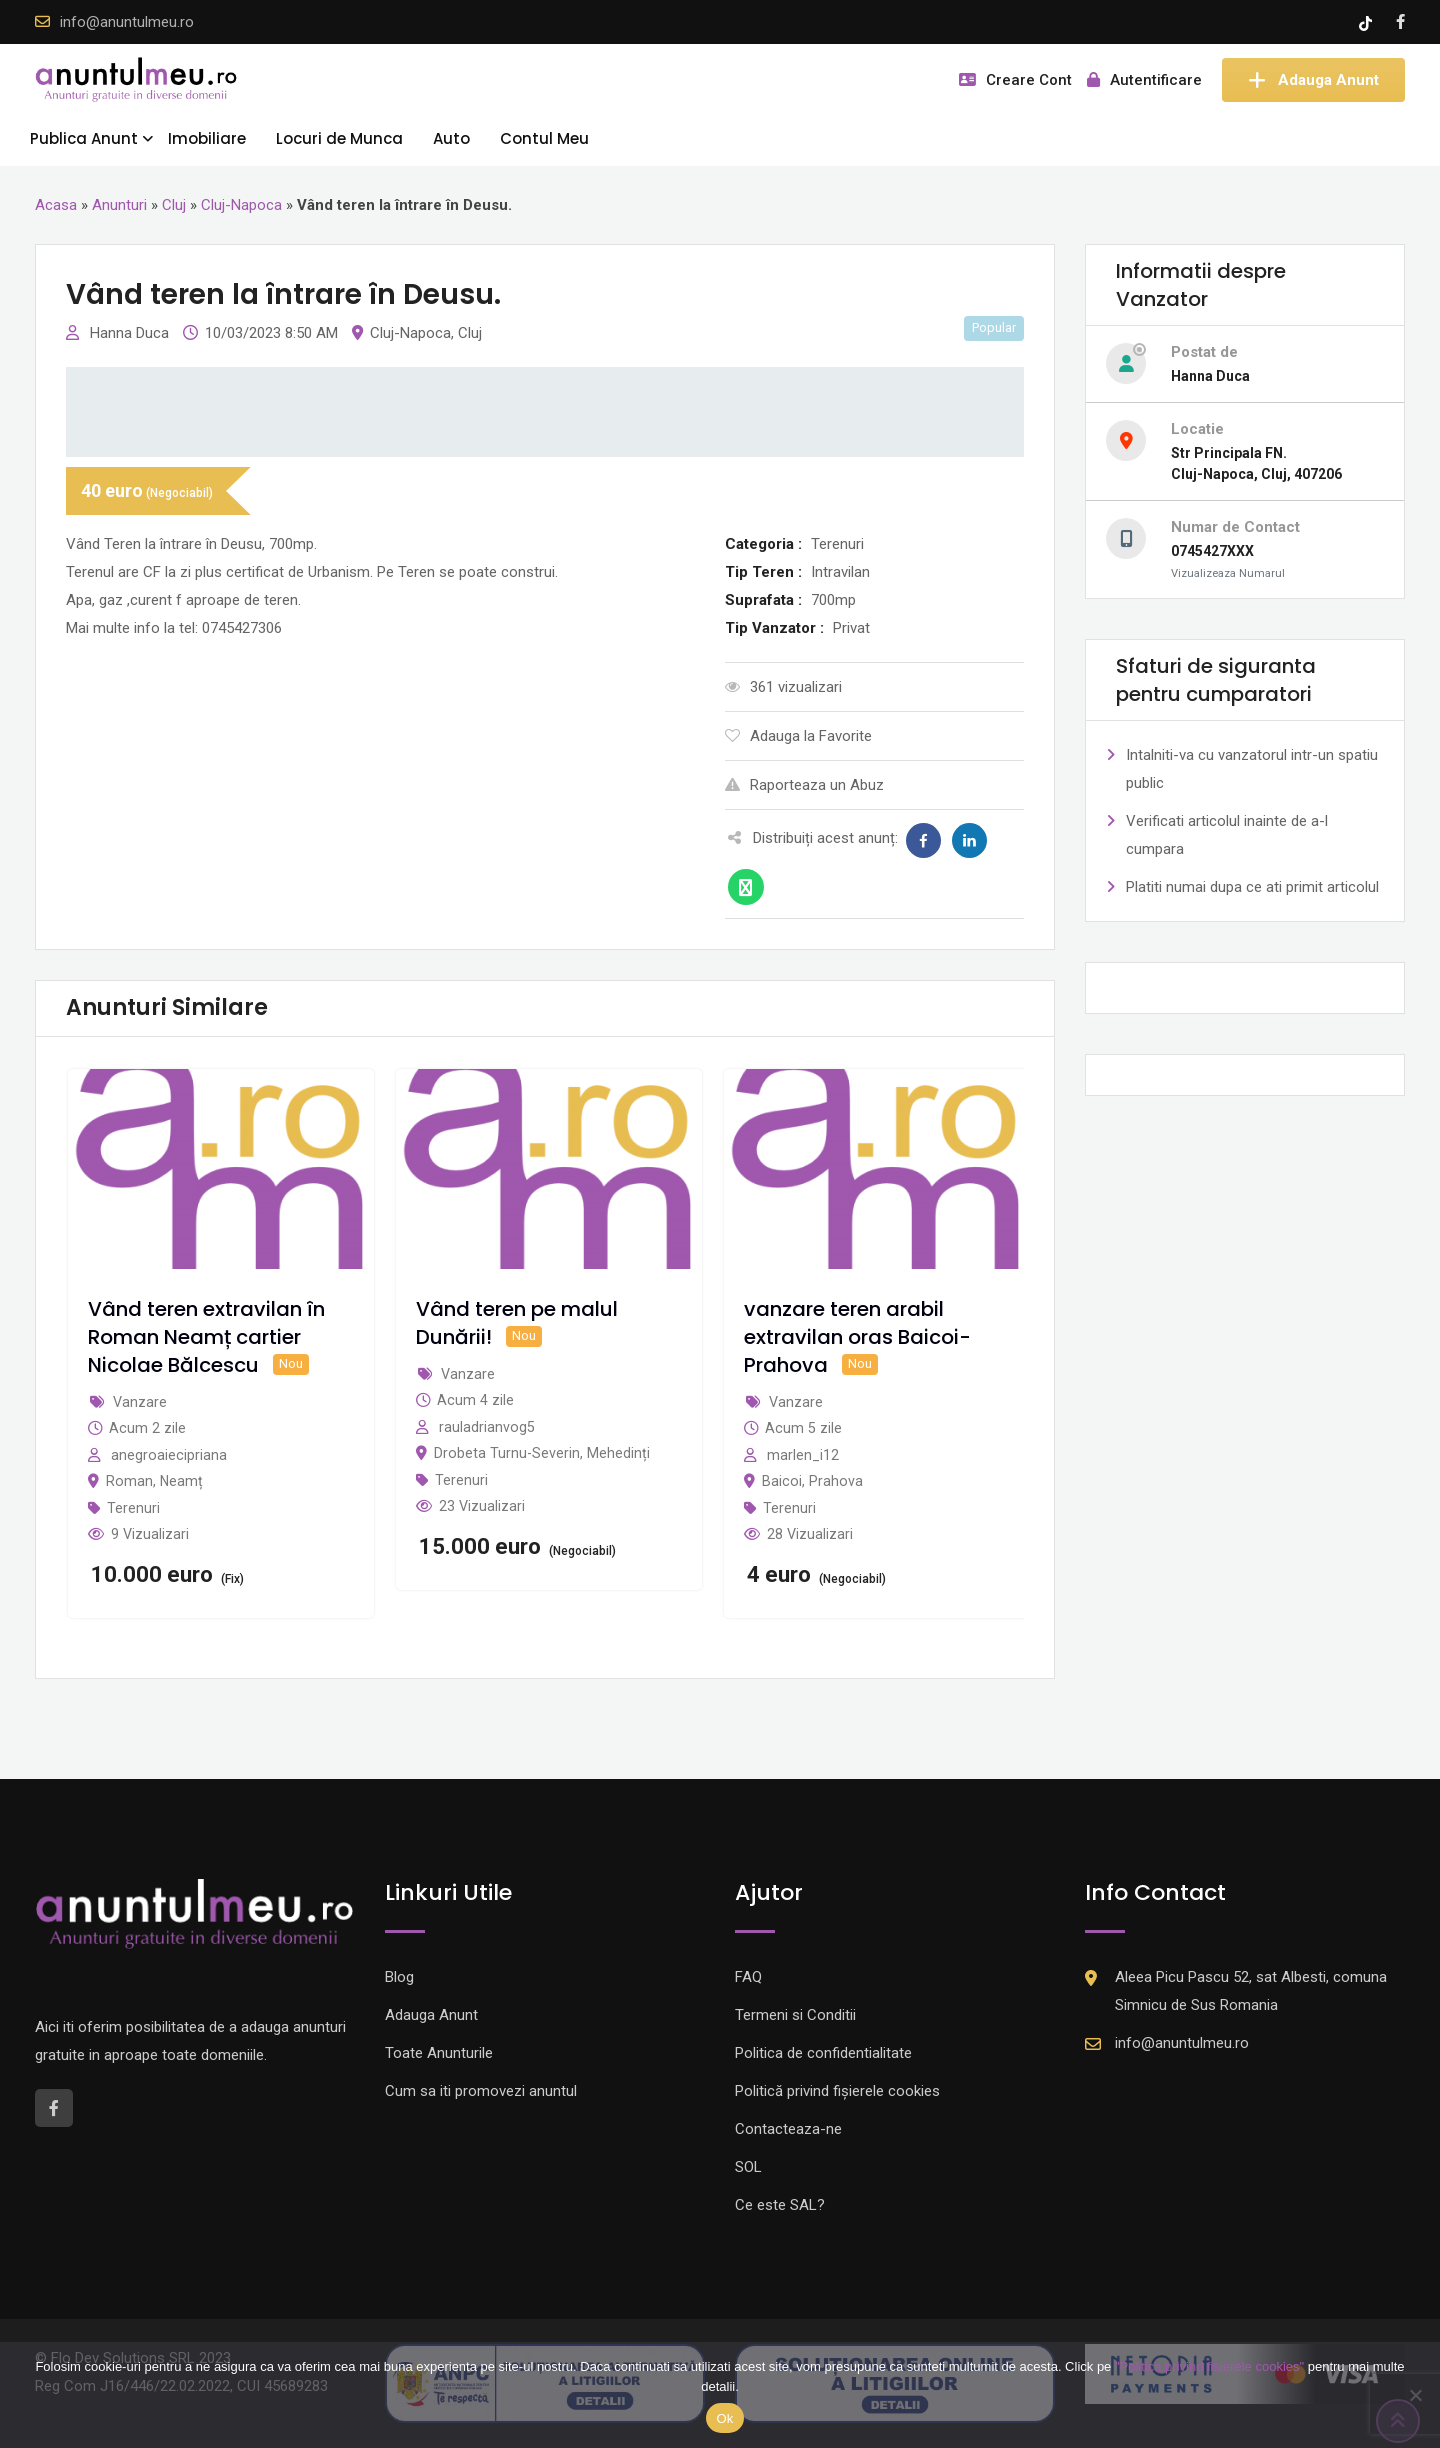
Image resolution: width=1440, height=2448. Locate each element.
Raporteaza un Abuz (804, 785)
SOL (748, 2167)
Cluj (174, 205)
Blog (399, 1977)
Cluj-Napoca (241, 205)
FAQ (748, 1977)
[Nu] (1415, 2395)
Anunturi (119, 205)
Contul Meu (544, 138)
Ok (724, 2418)
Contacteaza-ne (788, 2129)
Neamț (181, 1481)
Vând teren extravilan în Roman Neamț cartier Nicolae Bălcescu (206, 1337)
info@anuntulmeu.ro (127, 22)
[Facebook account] (1400, 22)
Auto (451, 138)
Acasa (56, 205)
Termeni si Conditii (795, 2015)
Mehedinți (618, 1453)
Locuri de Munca (339, 138)
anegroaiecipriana (169, 1455)
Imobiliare (207, 138)
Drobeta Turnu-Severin (507, 1453)
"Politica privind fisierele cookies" (1209, 2366)
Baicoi (782, 1481)
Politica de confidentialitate (823, 2053)
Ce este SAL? (780, 2205)
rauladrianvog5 (487, 1427)
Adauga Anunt (1313, 80)
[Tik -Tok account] (1367, 22)
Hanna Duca (131, 333)
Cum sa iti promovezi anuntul (481, 2091)
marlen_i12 (803, 1455)
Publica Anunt (84, 138)
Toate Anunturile (439, 2053)
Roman (129, 1481)
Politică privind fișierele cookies (837, 2091)
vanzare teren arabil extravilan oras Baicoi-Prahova (857, 1337)
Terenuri (133, 1508)
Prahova (836, 1481)
